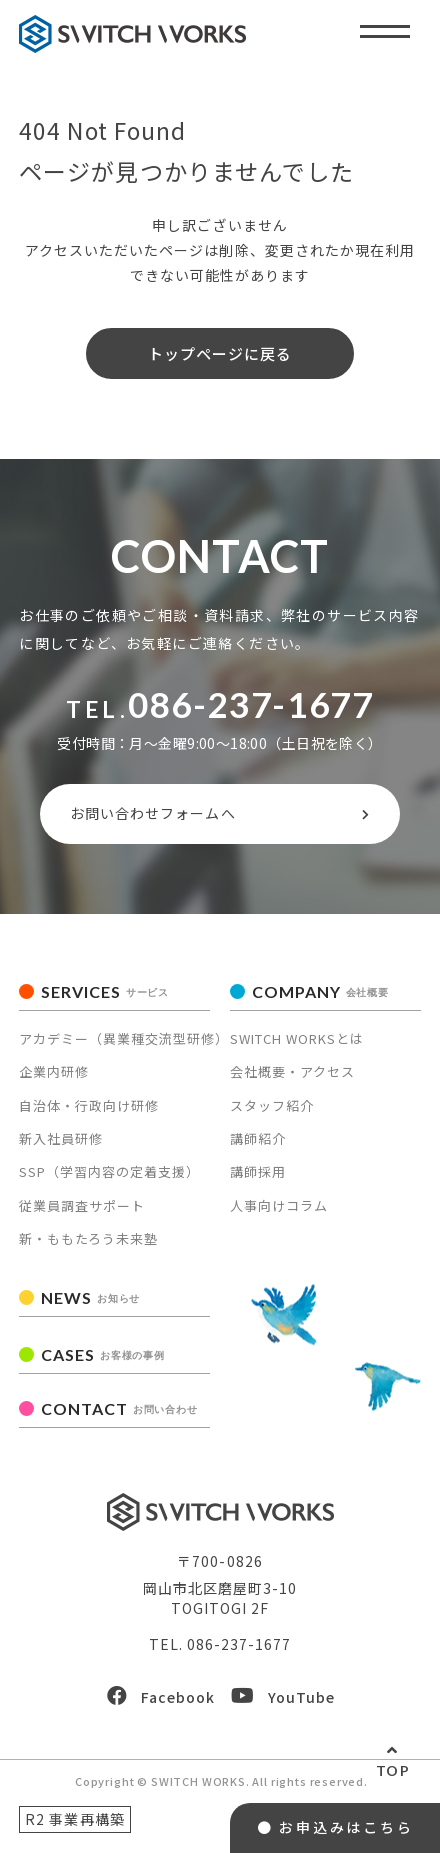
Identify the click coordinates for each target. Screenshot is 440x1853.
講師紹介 (258, 1138)
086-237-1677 (250, 704)
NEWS (90, 1297)
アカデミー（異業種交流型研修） (124, 1038)
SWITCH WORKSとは (297, 1038)
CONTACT (119, 1408)
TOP (393, 1770)
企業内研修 (54, 1071)
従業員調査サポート (82, 1205)
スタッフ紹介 (272, 1105)
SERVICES (105, 991)
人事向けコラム (279, 1205)
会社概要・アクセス (292, 1071)
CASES (102, 1354)
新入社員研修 (61, 1138)
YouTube (283, 1696)
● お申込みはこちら (335, 1827)
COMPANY (320, 991)
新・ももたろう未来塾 (88, 1238)
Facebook (161, 1696)
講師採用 (258, 1171)
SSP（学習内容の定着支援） (109, 1171)
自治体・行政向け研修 (89, 1105)
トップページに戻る (220, 353)
